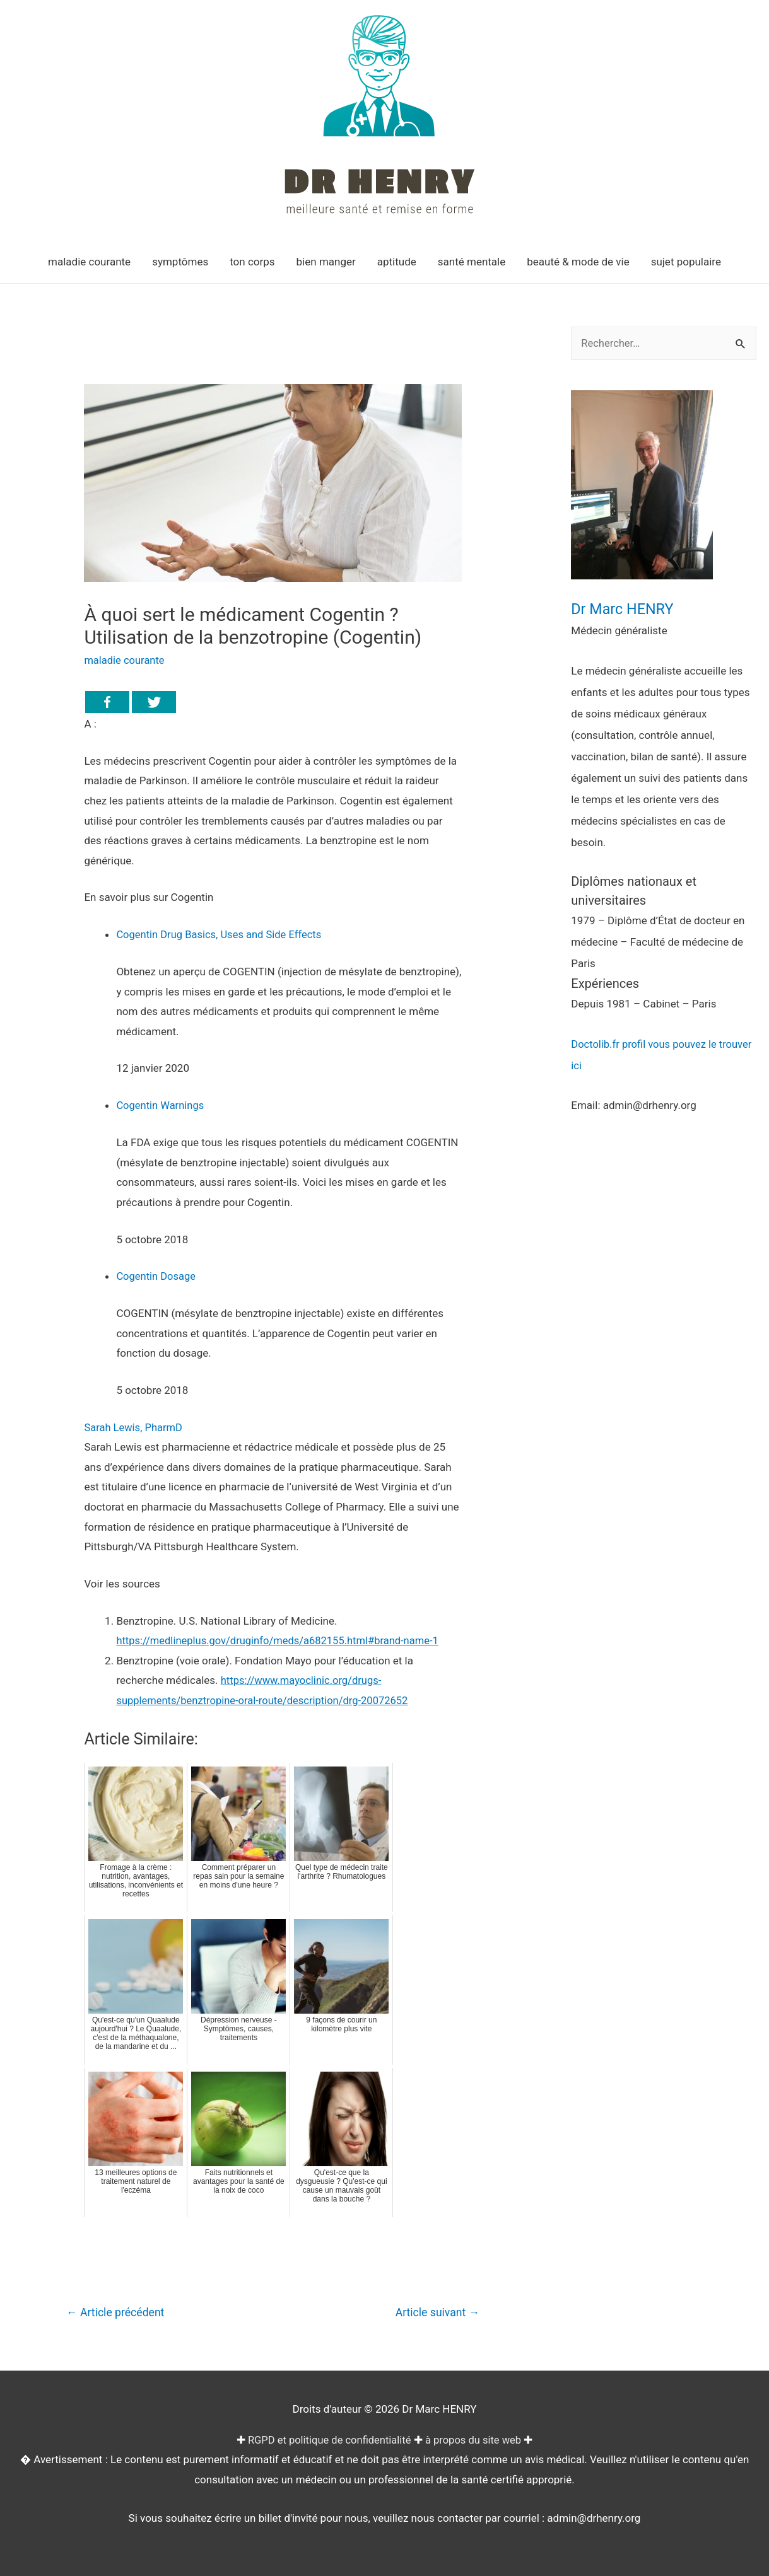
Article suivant (435, 2312)
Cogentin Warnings (161, 1105)
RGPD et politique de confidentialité (328, 2440)
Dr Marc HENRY (626, 609)
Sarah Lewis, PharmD (134, 1426)
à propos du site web (475, 2440)
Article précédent (117, 2312)
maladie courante (125, 660)
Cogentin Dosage (156, 1276)
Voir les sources (122, 1583)
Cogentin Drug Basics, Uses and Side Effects (221, 934)
